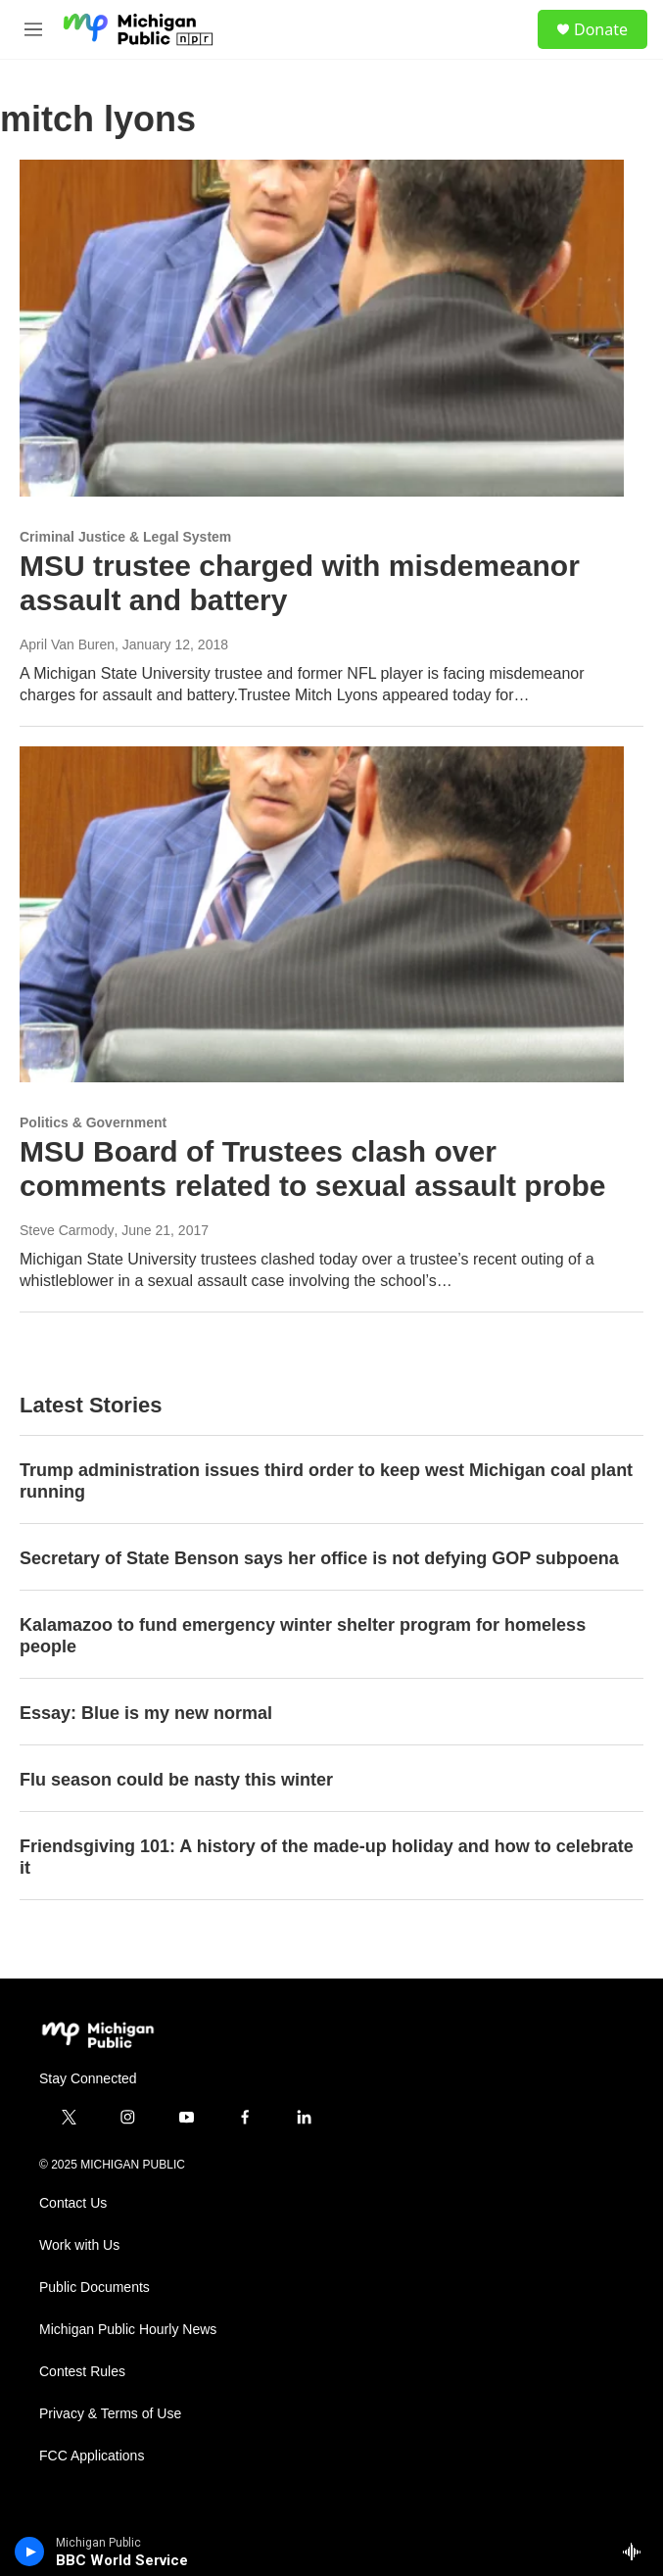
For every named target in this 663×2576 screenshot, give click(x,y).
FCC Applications (91, 2456)
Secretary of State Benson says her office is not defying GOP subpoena (319, 1558)
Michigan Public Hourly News (127, 2329)
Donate (601, 29)
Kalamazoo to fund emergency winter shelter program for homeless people (303, 1635)
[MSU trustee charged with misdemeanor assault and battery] (322, 328)
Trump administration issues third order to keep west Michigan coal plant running (326, 1481)
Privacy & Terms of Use (110, 2414)
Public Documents (94, 2287)
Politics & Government (93, 1122)
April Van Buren (67, 644)
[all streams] (637, 2551)
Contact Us (73, 2203)
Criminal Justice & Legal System (125, 537)
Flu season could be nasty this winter (176, 1779)
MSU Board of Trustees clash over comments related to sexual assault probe (313, 1168)
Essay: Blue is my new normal (146, 1713)
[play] (30, 2551)
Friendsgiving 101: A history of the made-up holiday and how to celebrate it (327, 1857)
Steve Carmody (67, 1230)
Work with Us (79, 2245)
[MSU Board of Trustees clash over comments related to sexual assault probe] (322, 914)
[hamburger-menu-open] (33, 29)
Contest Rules (82, 2371)
